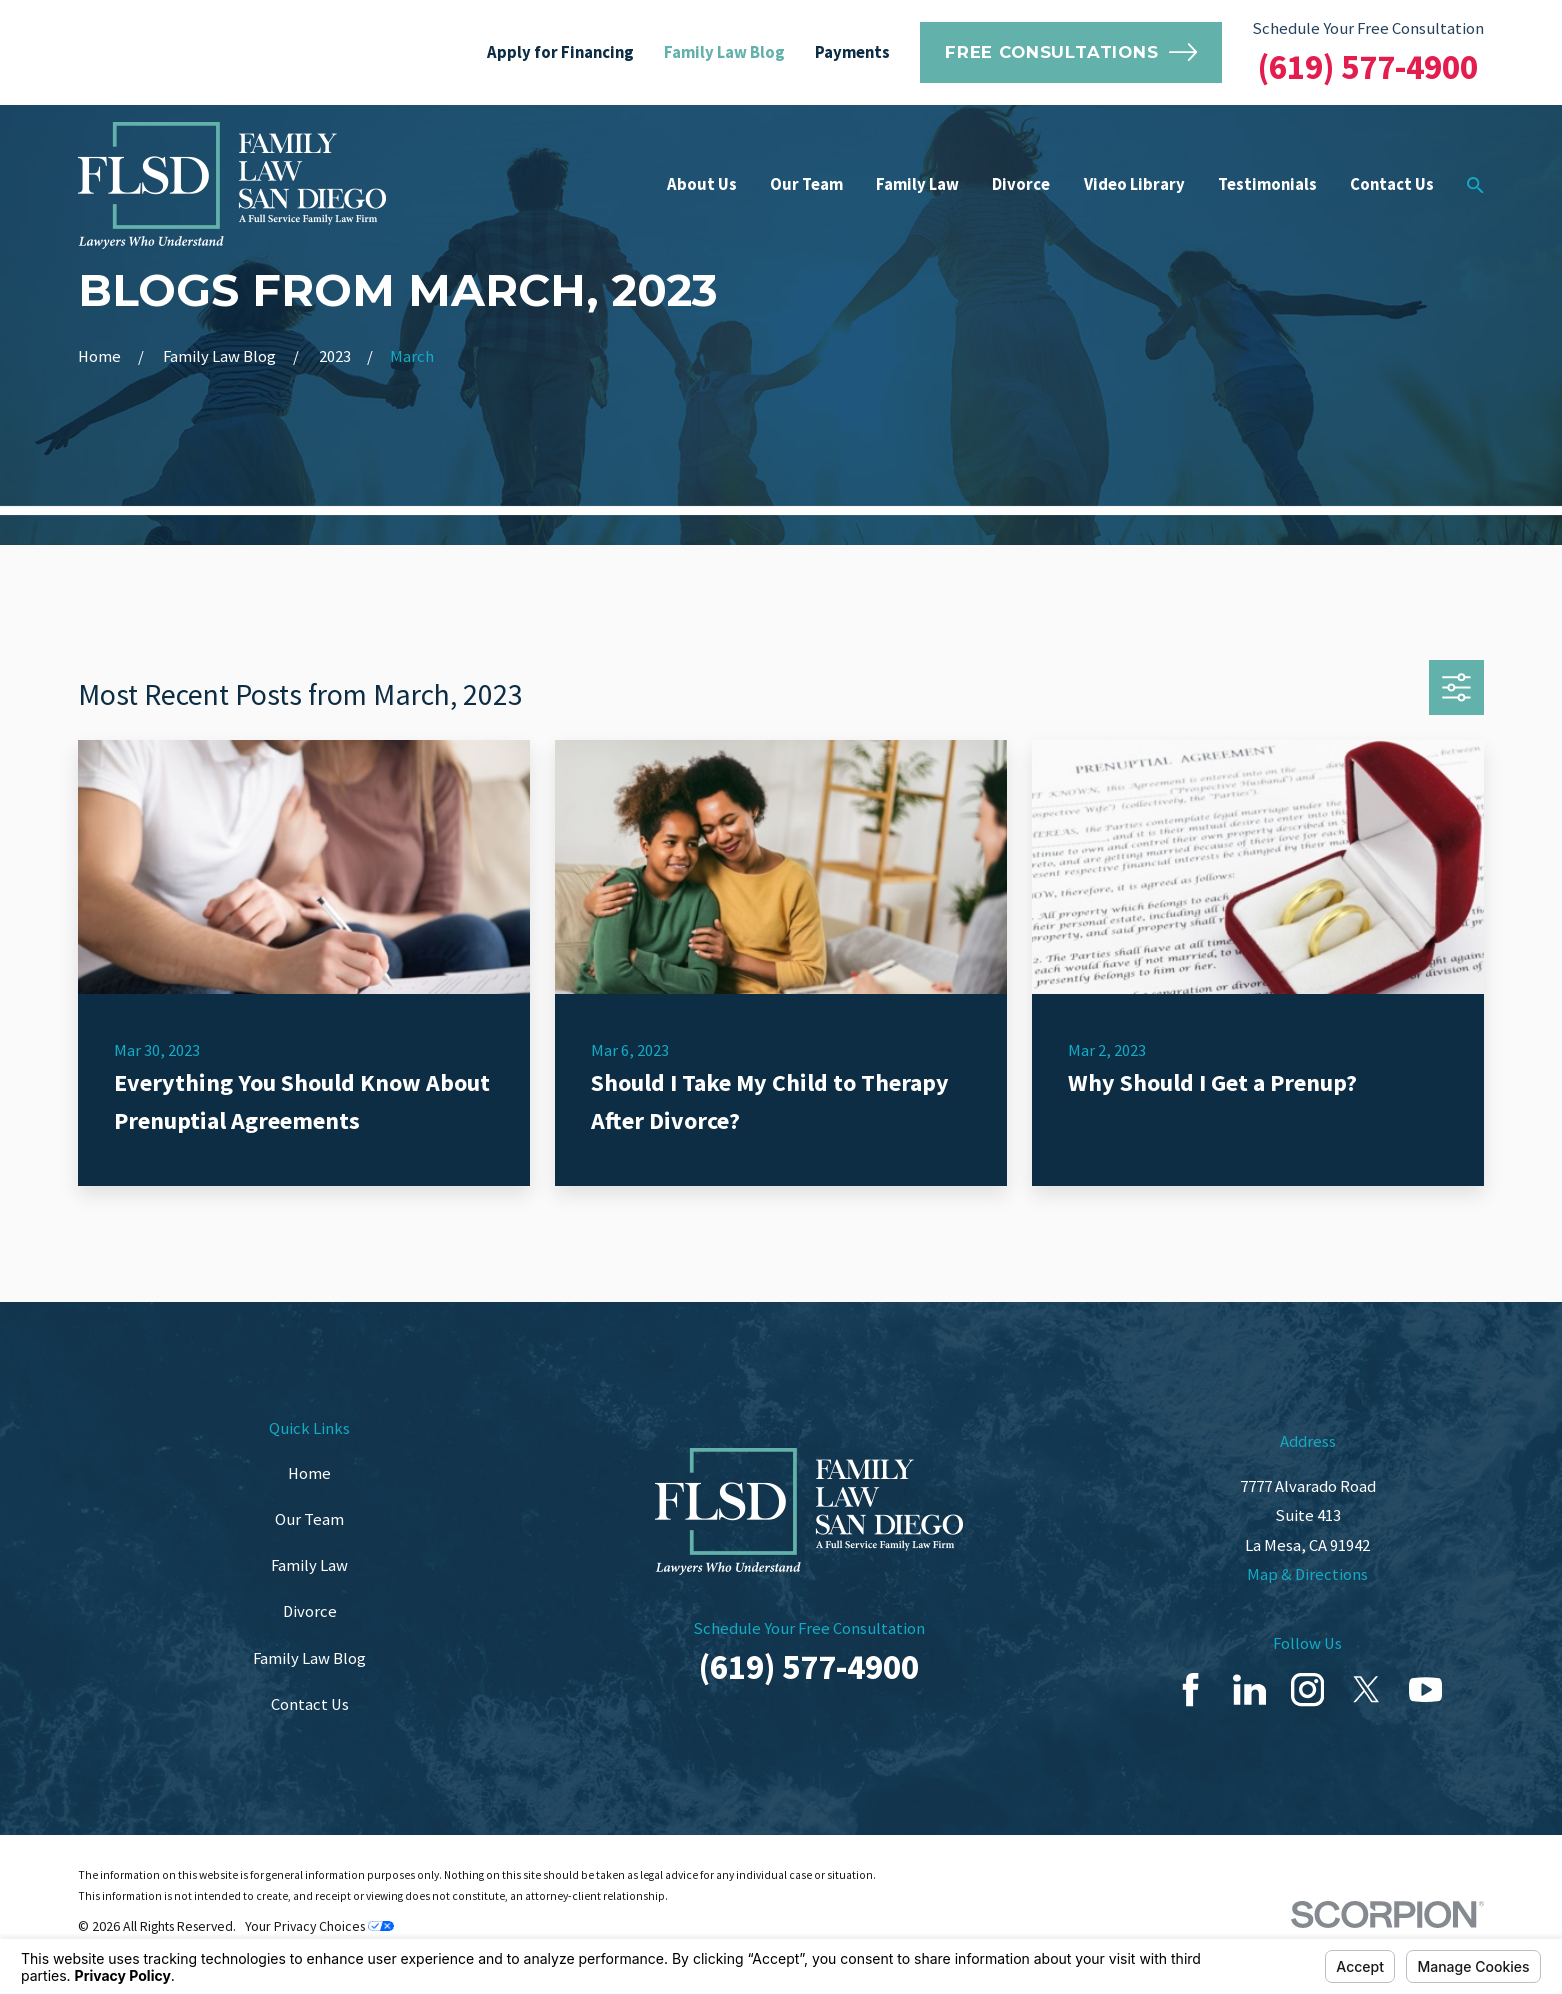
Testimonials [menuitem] (1267, 184)
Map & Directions (1307, 1574)
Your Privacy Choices (319, 1926)
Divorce (310, 1611)
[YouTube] (1425, 1689)
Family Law (309, 1565)
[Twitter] (1366, 1689)
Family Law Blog (724, 52)
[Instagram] (1307, 1689)
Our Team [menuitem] (806, 184)
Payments (852, 52)
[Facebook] (1190, 1689)
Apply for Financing (560, 52)
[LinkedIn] (1249, 1689)
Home (309, 1473)
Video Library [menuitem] (1134, 184)
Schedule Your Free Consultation (1368, 28)
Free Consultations (1071, 52)
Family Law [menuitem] (917, 184)
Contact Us (310, 1704)
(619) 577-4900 (1368, 66)
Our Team (309, 1519)
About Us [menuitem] (702, 184)
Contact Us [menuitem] (1392, 184)
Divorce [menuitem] (1021, 184)
